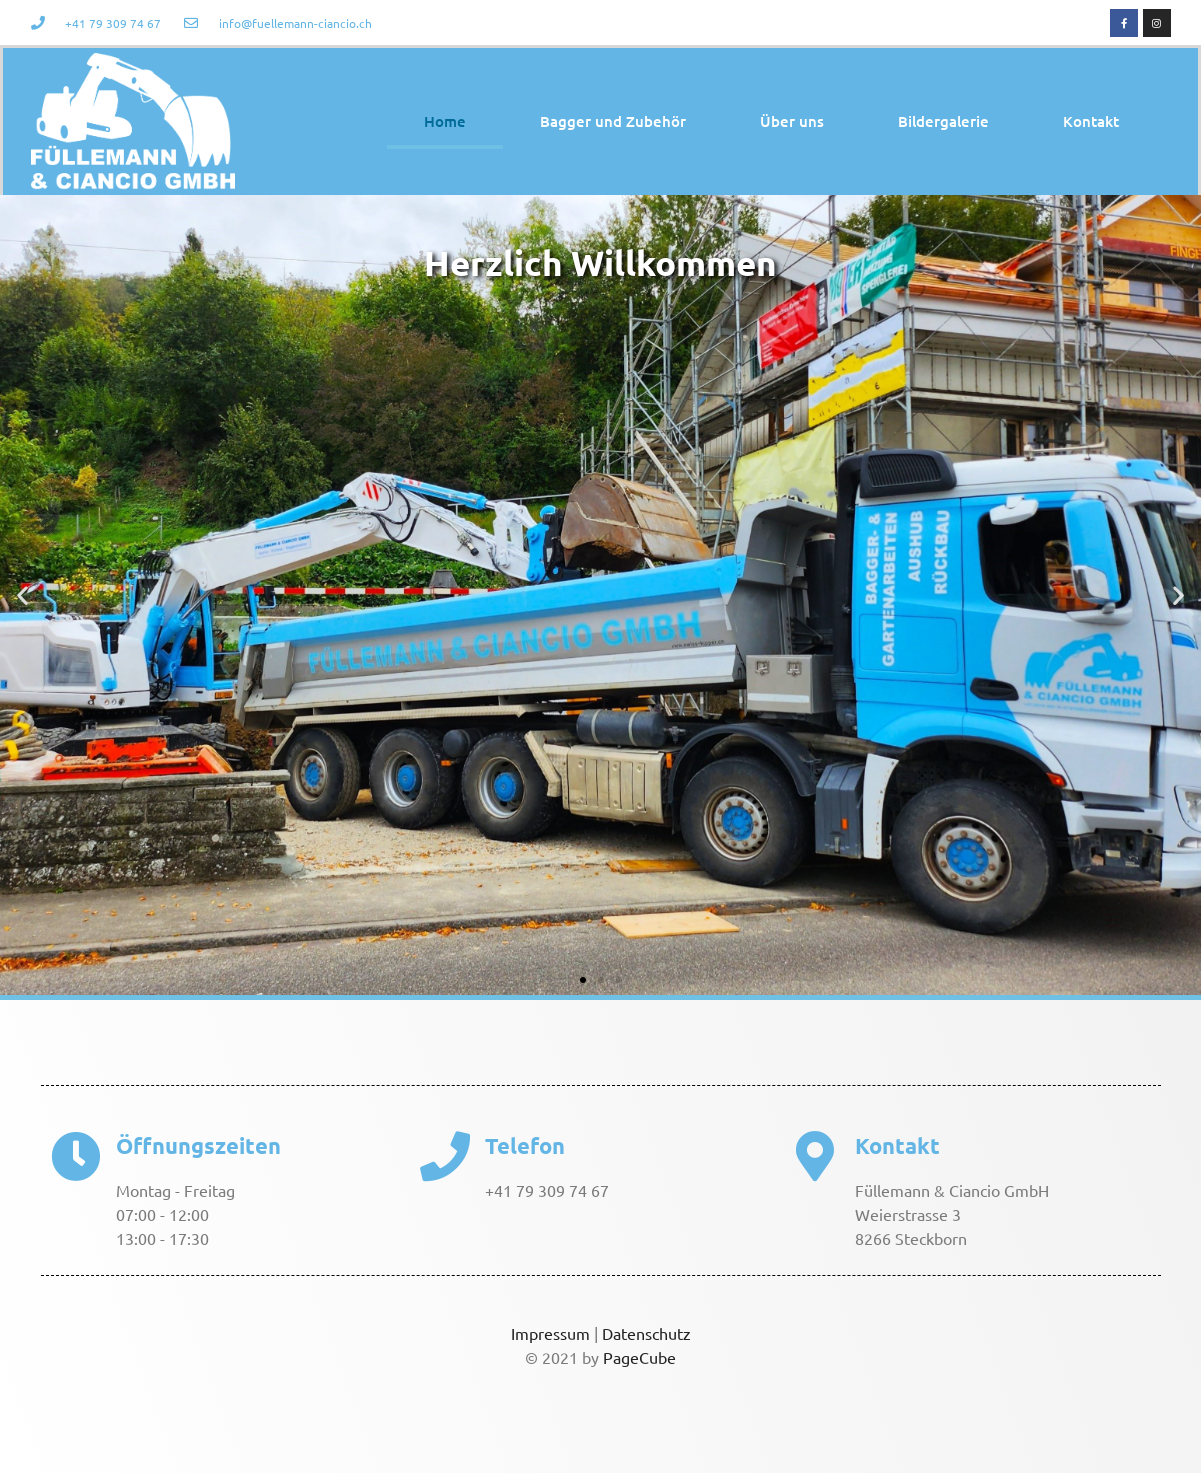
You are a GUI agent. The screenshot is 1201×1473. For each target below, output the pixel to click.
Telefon (525, 1145)
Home (445, 121)
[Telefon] (445, 1156)
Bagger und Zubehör (613, 121)
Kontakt (1091, 121)
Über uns (792, 121)
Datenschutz (646, 1333)
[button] (22, 594)
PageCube (639, 1357)
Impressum (550, 1333)
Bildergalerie (943, 121)
